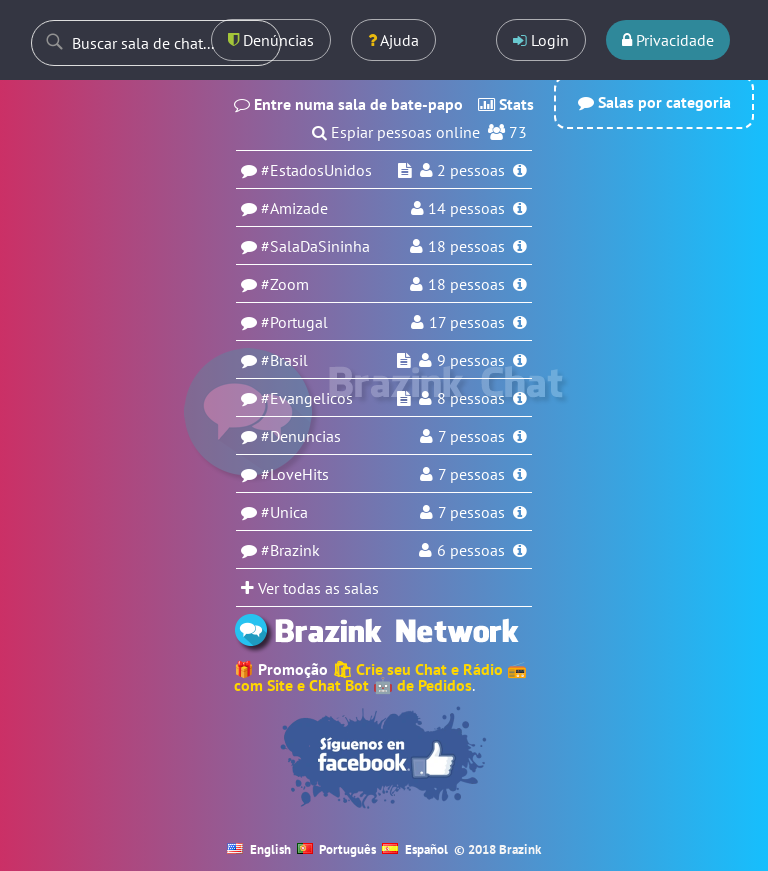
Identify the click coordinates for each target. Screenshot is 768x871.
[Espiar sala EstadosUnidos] (405, 170)
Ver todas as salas (310, 588)
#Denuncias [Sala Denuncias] (301, 436)
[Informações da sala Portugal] (520, 322)
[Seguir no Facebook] (384, 758)
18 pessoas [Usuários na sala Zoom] (466, 284)
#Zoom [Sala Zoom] (285, 284)
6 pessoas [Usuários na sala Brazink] (471, 550)
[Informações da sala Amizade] (520, 208)
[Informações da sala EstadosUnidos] (520, 170)
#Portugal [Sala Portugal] (294, 322)
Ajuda (393, 40)
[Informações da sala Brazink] (520, 550)
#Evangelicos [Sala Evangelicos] (307, 398)
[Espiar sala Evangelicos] (404, 398)
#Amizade (294, 208)
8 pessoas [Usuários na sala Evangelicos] (471, 398)
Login (541, 40)
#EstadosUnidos (316, 170)
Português (337, 849)
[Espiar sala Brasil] (404, 360)
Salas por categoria (654, 102)
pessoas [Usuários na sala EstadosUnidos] (471, 170)
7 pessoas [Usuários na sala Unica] (471, 512)
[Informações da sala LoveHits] (520, 474)
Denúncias (271, 40)
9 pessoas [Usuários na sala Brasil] (471, 360)
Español (415, 849)
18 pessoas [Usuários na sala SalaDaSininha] (466, 246)
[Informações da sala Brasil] (520, 360)
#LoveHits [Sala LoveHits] (295, 474)
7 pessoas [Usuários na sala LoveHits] (471, 474)
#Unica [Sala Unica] (284, 512)
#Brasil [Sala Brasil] (284, 360)
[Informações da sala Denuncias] (520, 436)
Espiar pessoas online (405, 132)
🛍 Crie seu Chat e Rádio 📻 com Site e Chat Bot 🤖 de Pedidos (380, 677)
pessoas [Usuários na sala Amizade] (466, 208)
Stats (506, 104)
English (259, 849)
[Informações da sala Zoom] (520, 284)
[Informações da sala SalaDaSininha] (520, 246)
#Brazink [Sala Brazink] (290, 550)
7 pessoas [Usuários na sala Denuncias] (471, 436)
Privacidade (668, 40)
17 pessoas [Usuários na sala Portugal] (467, 322)
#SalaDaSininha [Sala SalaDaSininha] (315, 246)
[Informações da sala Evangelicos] (520, 398)
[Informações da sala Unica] (520, 512)
